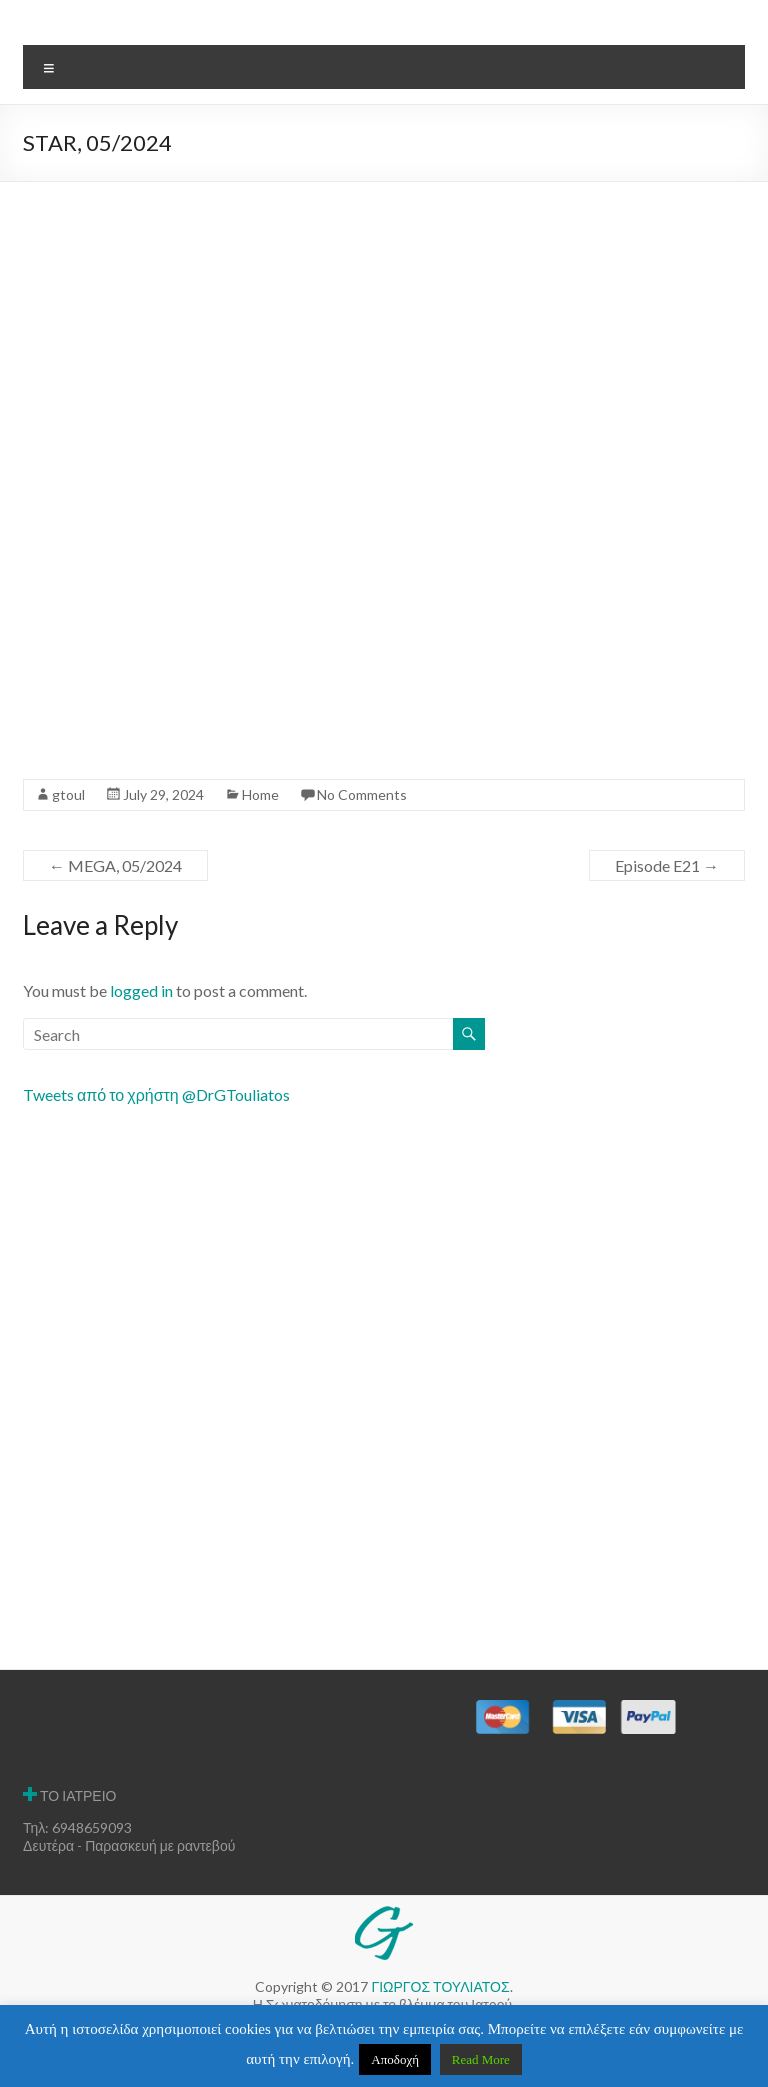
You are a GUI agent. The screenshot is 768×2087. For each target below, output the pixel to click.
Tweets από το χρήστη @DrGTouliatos (156, 1094)
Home (260, 794)
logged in (141, 990)
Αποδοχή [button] (395, 2059)
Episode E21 (667, 865)
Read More (481, 2059)
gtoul (68, 794)
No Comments (362, 794)
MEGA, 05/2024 (115, 865)
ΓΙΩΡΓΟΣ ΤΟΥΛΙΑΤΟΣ (440, 1986)
